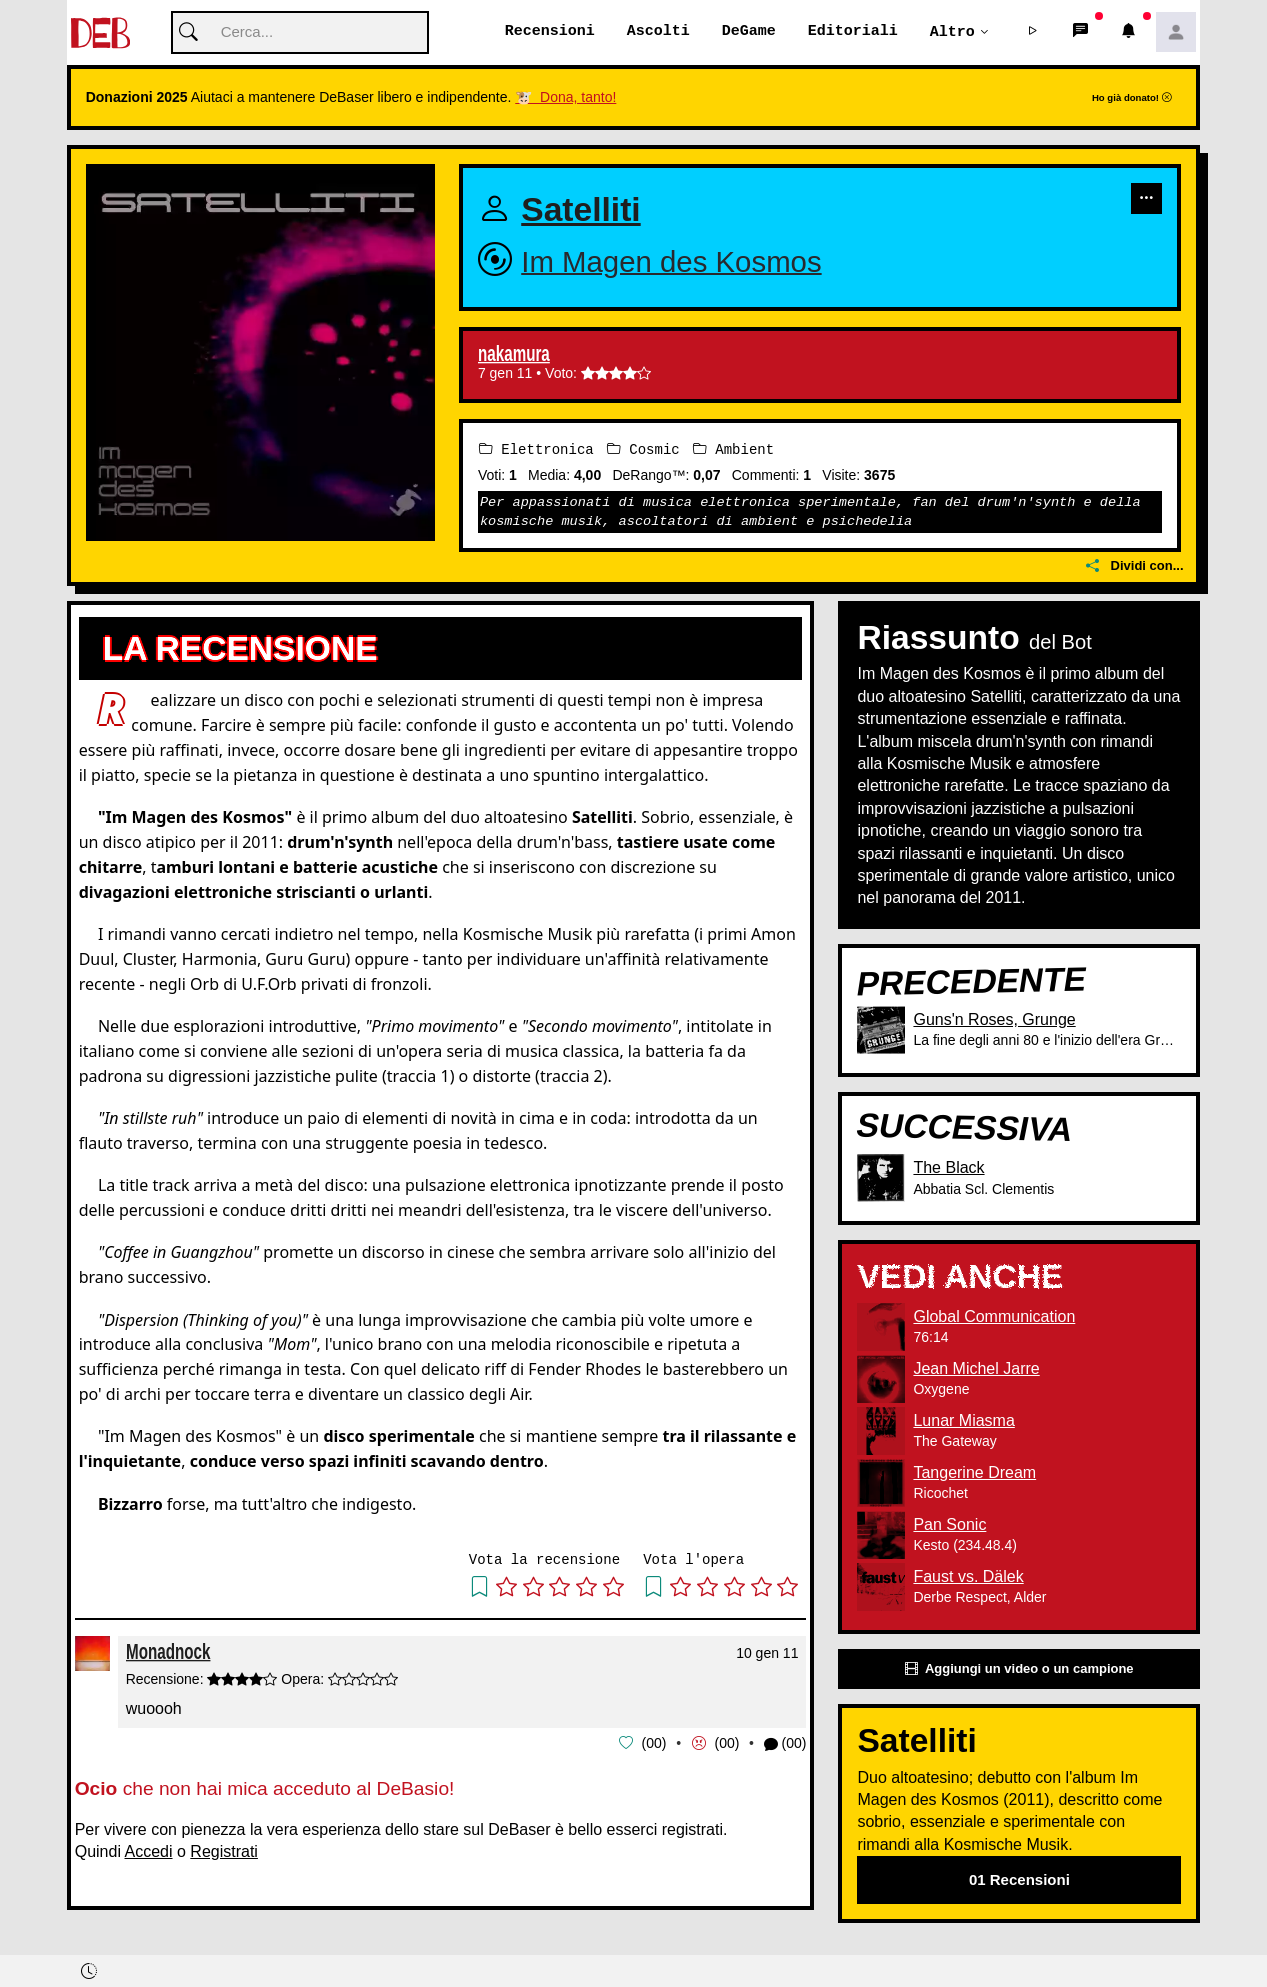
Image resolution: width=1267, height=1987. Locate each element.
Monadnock (168, 1651)
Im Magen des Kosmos (671, 261)
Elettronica (536, 449)
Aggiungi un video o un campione (1019, 1669)
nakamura (514, 355)
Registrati (224, 1851)
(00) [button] (785, 1744)
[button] (1032, 33)
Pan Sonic (949, 1524)
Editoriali (853, 32)
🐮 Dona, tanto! (565, 98)
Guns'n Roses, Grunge (994, 1020)
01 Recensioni (1019, 1879)
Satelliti (580, 210)
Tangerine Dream (974, 1472)
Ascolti (658, 32)
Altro (952, 32)
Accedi (149, 1851)
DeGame (749, 32)
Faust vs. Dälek (968, 1576)
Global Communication (994, 1316)
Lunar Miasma (963, 1420)
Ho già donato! (1132, 98)
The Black (948, 1168)
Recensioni (550, 32)
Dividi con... (1135, 566)
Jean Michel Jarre (976, 1368)
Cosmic (643, 449)
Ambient (733, 449)
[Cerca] (300, 33)
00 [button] (654, 1743)
